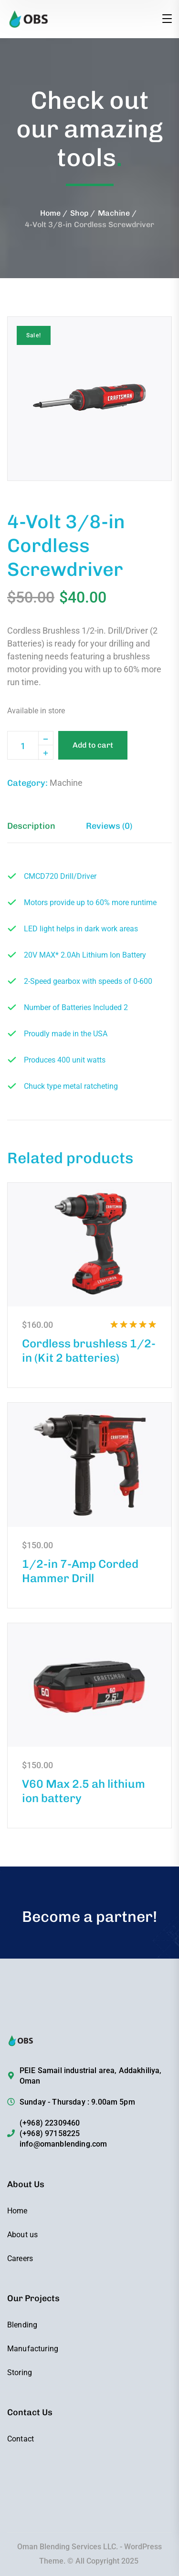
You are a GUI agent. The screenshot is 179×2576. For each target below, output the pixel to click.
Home (50, 213)
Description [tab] (31, 826)
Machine (114, 213)
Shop (79, 213)
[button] (148, 340)
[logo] (45, 18)
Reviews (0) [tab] (109, 826)
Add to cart (93, 745)
